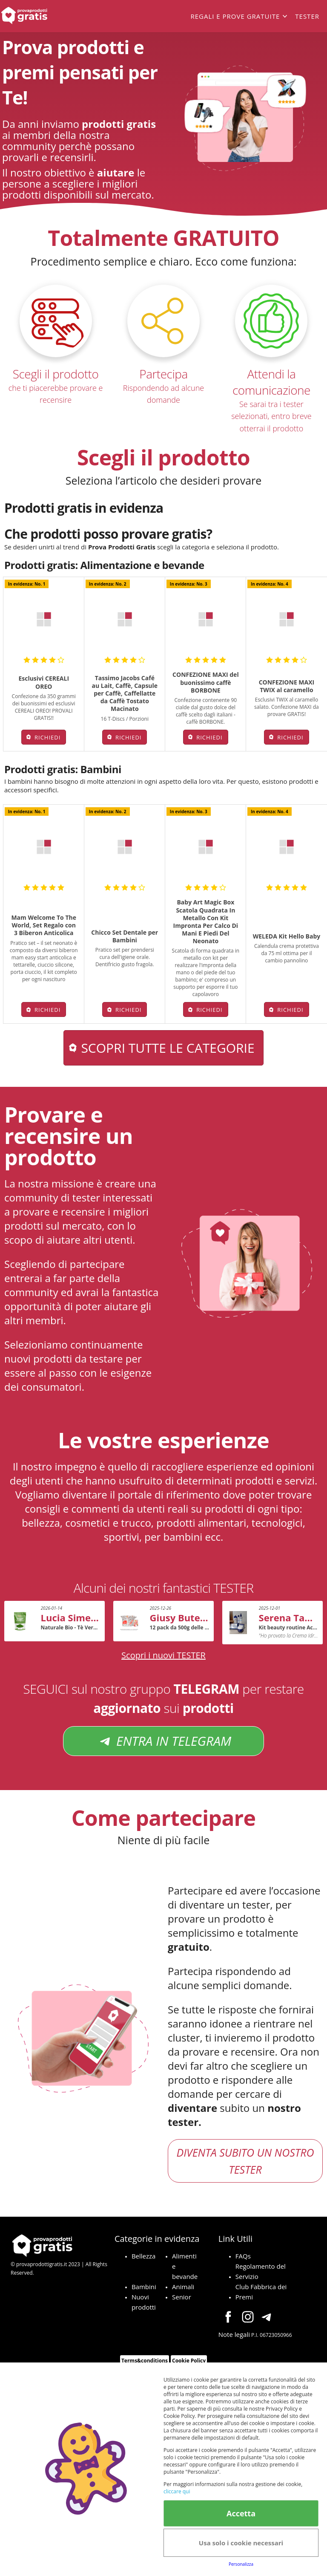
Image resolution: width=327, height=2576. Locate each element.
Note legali (234, 2334)
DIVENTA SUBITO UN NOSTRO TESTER (245, 2161)
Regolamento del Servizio (260, 2271)
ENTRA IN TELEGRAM (163, 1741)
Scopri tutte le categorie (167, 1048)
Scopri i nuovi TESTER (163, 1655)
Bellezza (144, 2256)
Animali (183, 2286)
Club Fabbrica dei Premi (261, 2291)
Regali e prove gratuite (235, 16)
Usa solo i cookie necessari (241, 2542)
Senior (181, 2297)
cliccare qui (177, 2491)
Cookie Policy (189, 2360)
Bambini (144, 2286)
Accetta (241, 2513)
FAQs (243, 2256)
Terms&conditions (144, 2360)
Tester (307, 16)
